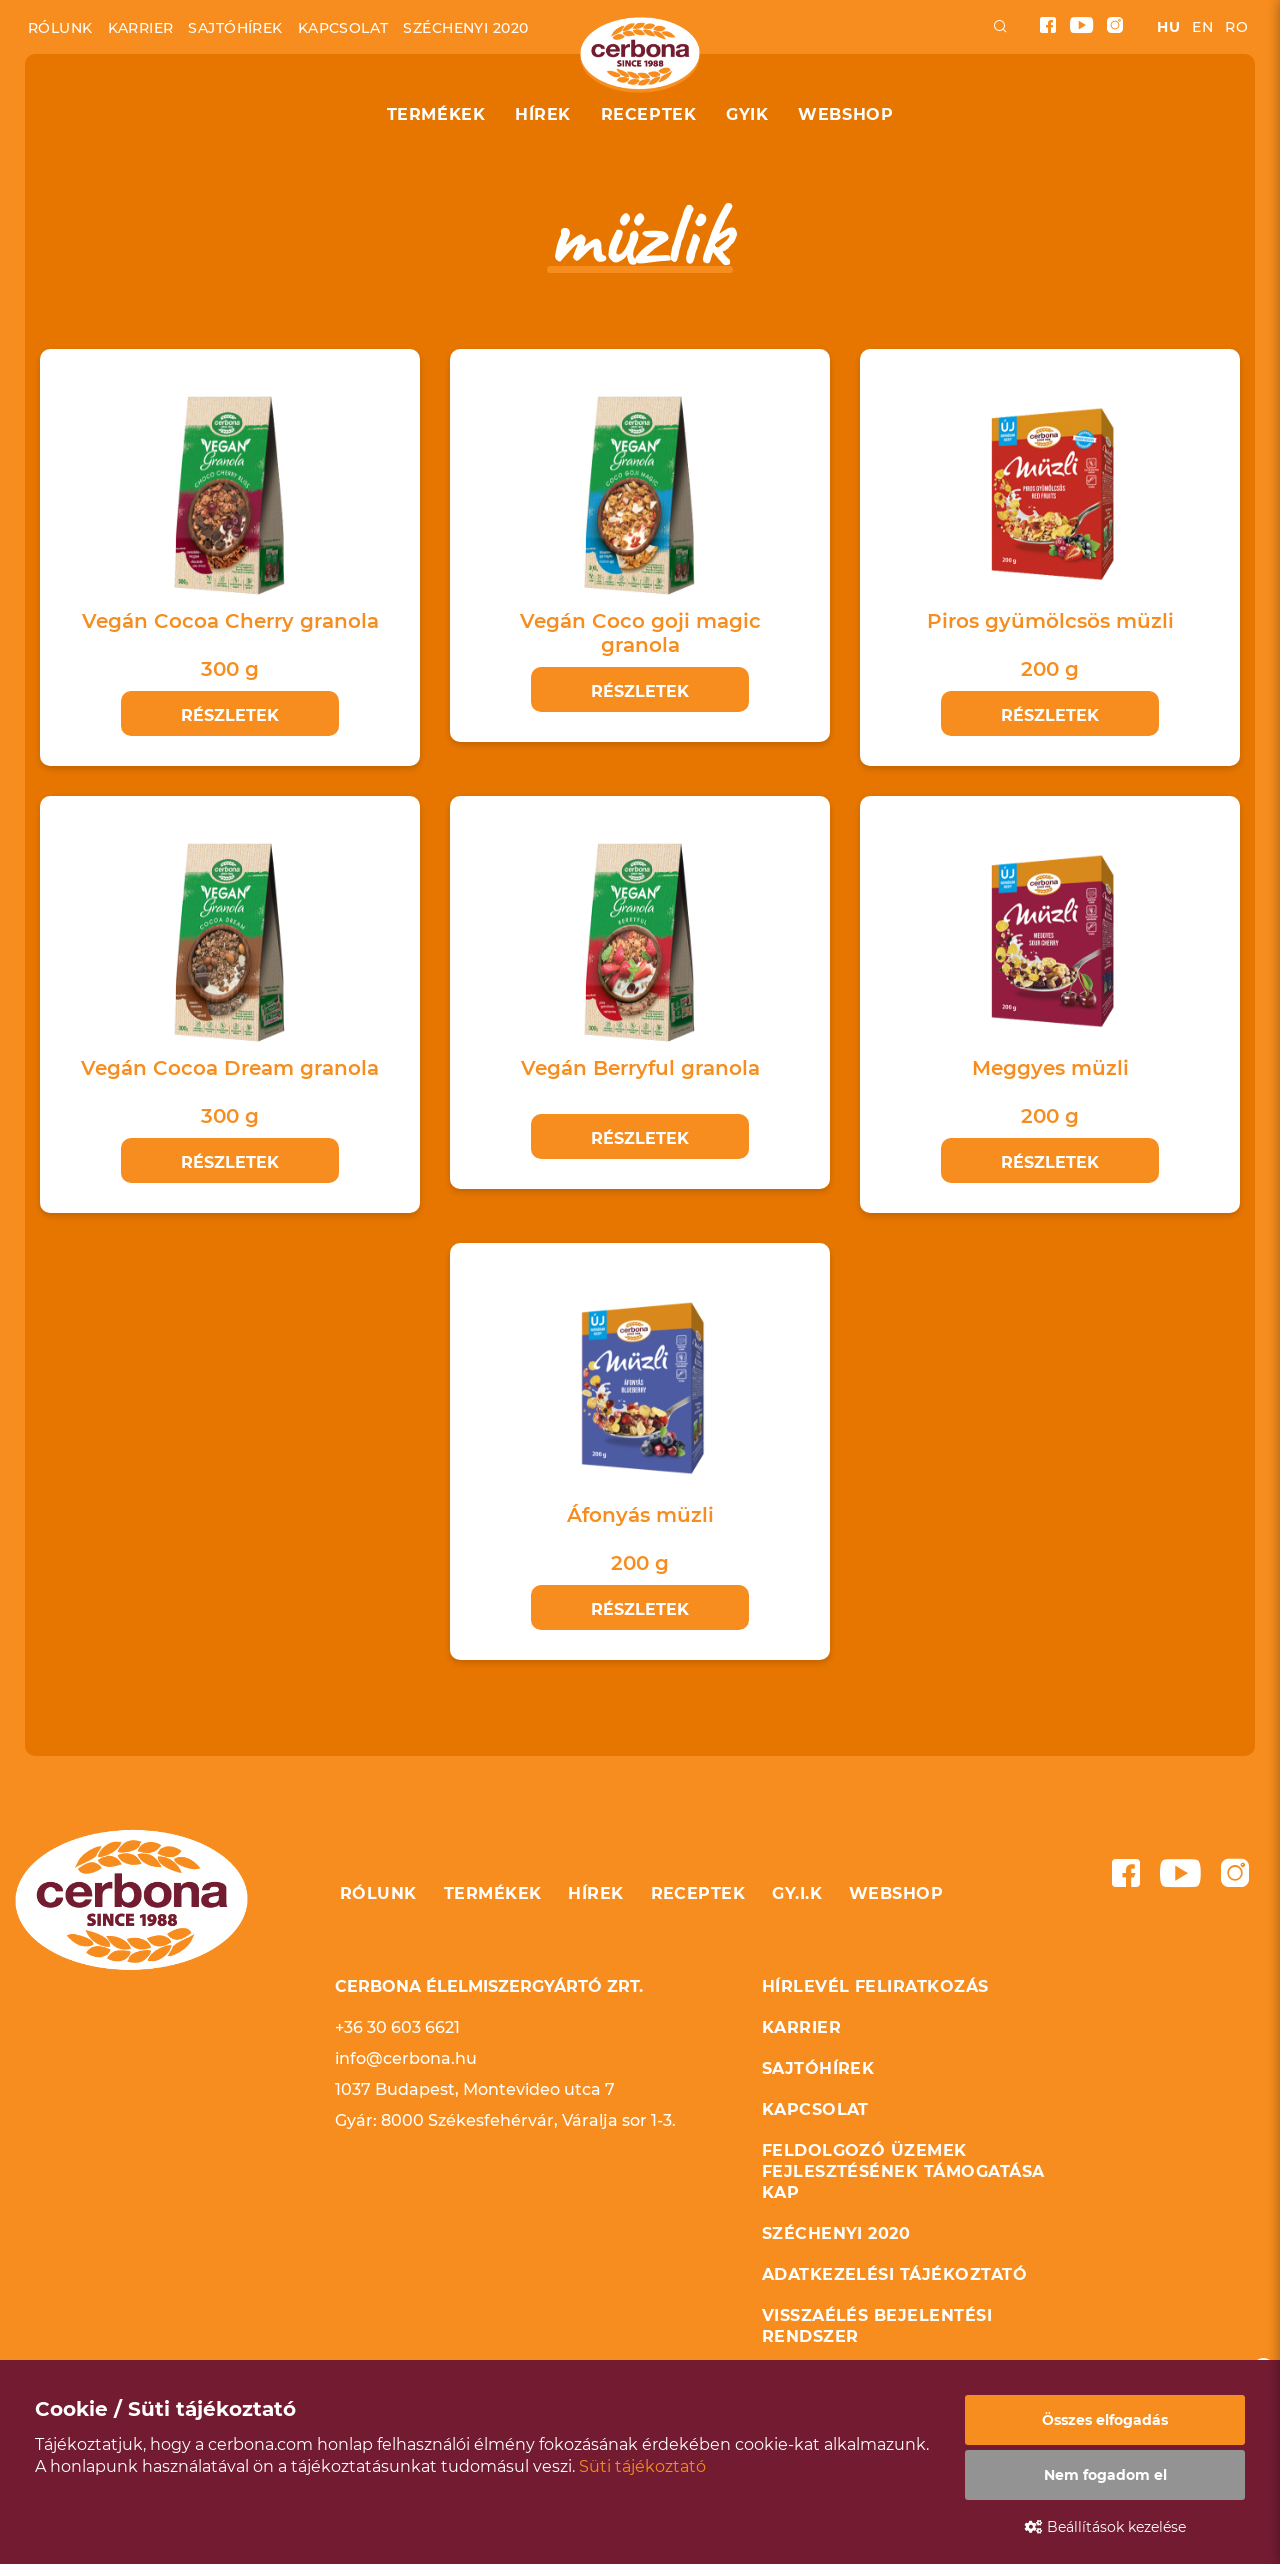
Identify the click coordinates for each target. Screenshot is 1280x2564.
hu (1168, 27)
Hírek (543, 114)
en (1202, 27)
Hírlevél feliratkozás (875, 1986)
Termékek (436, 114)
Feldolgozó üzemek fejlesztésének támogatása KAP (903, 2171)
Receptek (648, 114)
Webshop (845, 114)
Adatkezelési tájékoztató (895, 2274)
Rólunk (60, 28)
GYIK (747, 114)
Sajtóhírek (235, 28)
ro (1236, 27)
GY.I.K (797, 1893)
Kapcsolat (343, 28)
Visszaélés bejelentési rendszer (877, 2326)
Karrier (141, 28)
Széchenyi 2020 (465, 28)
